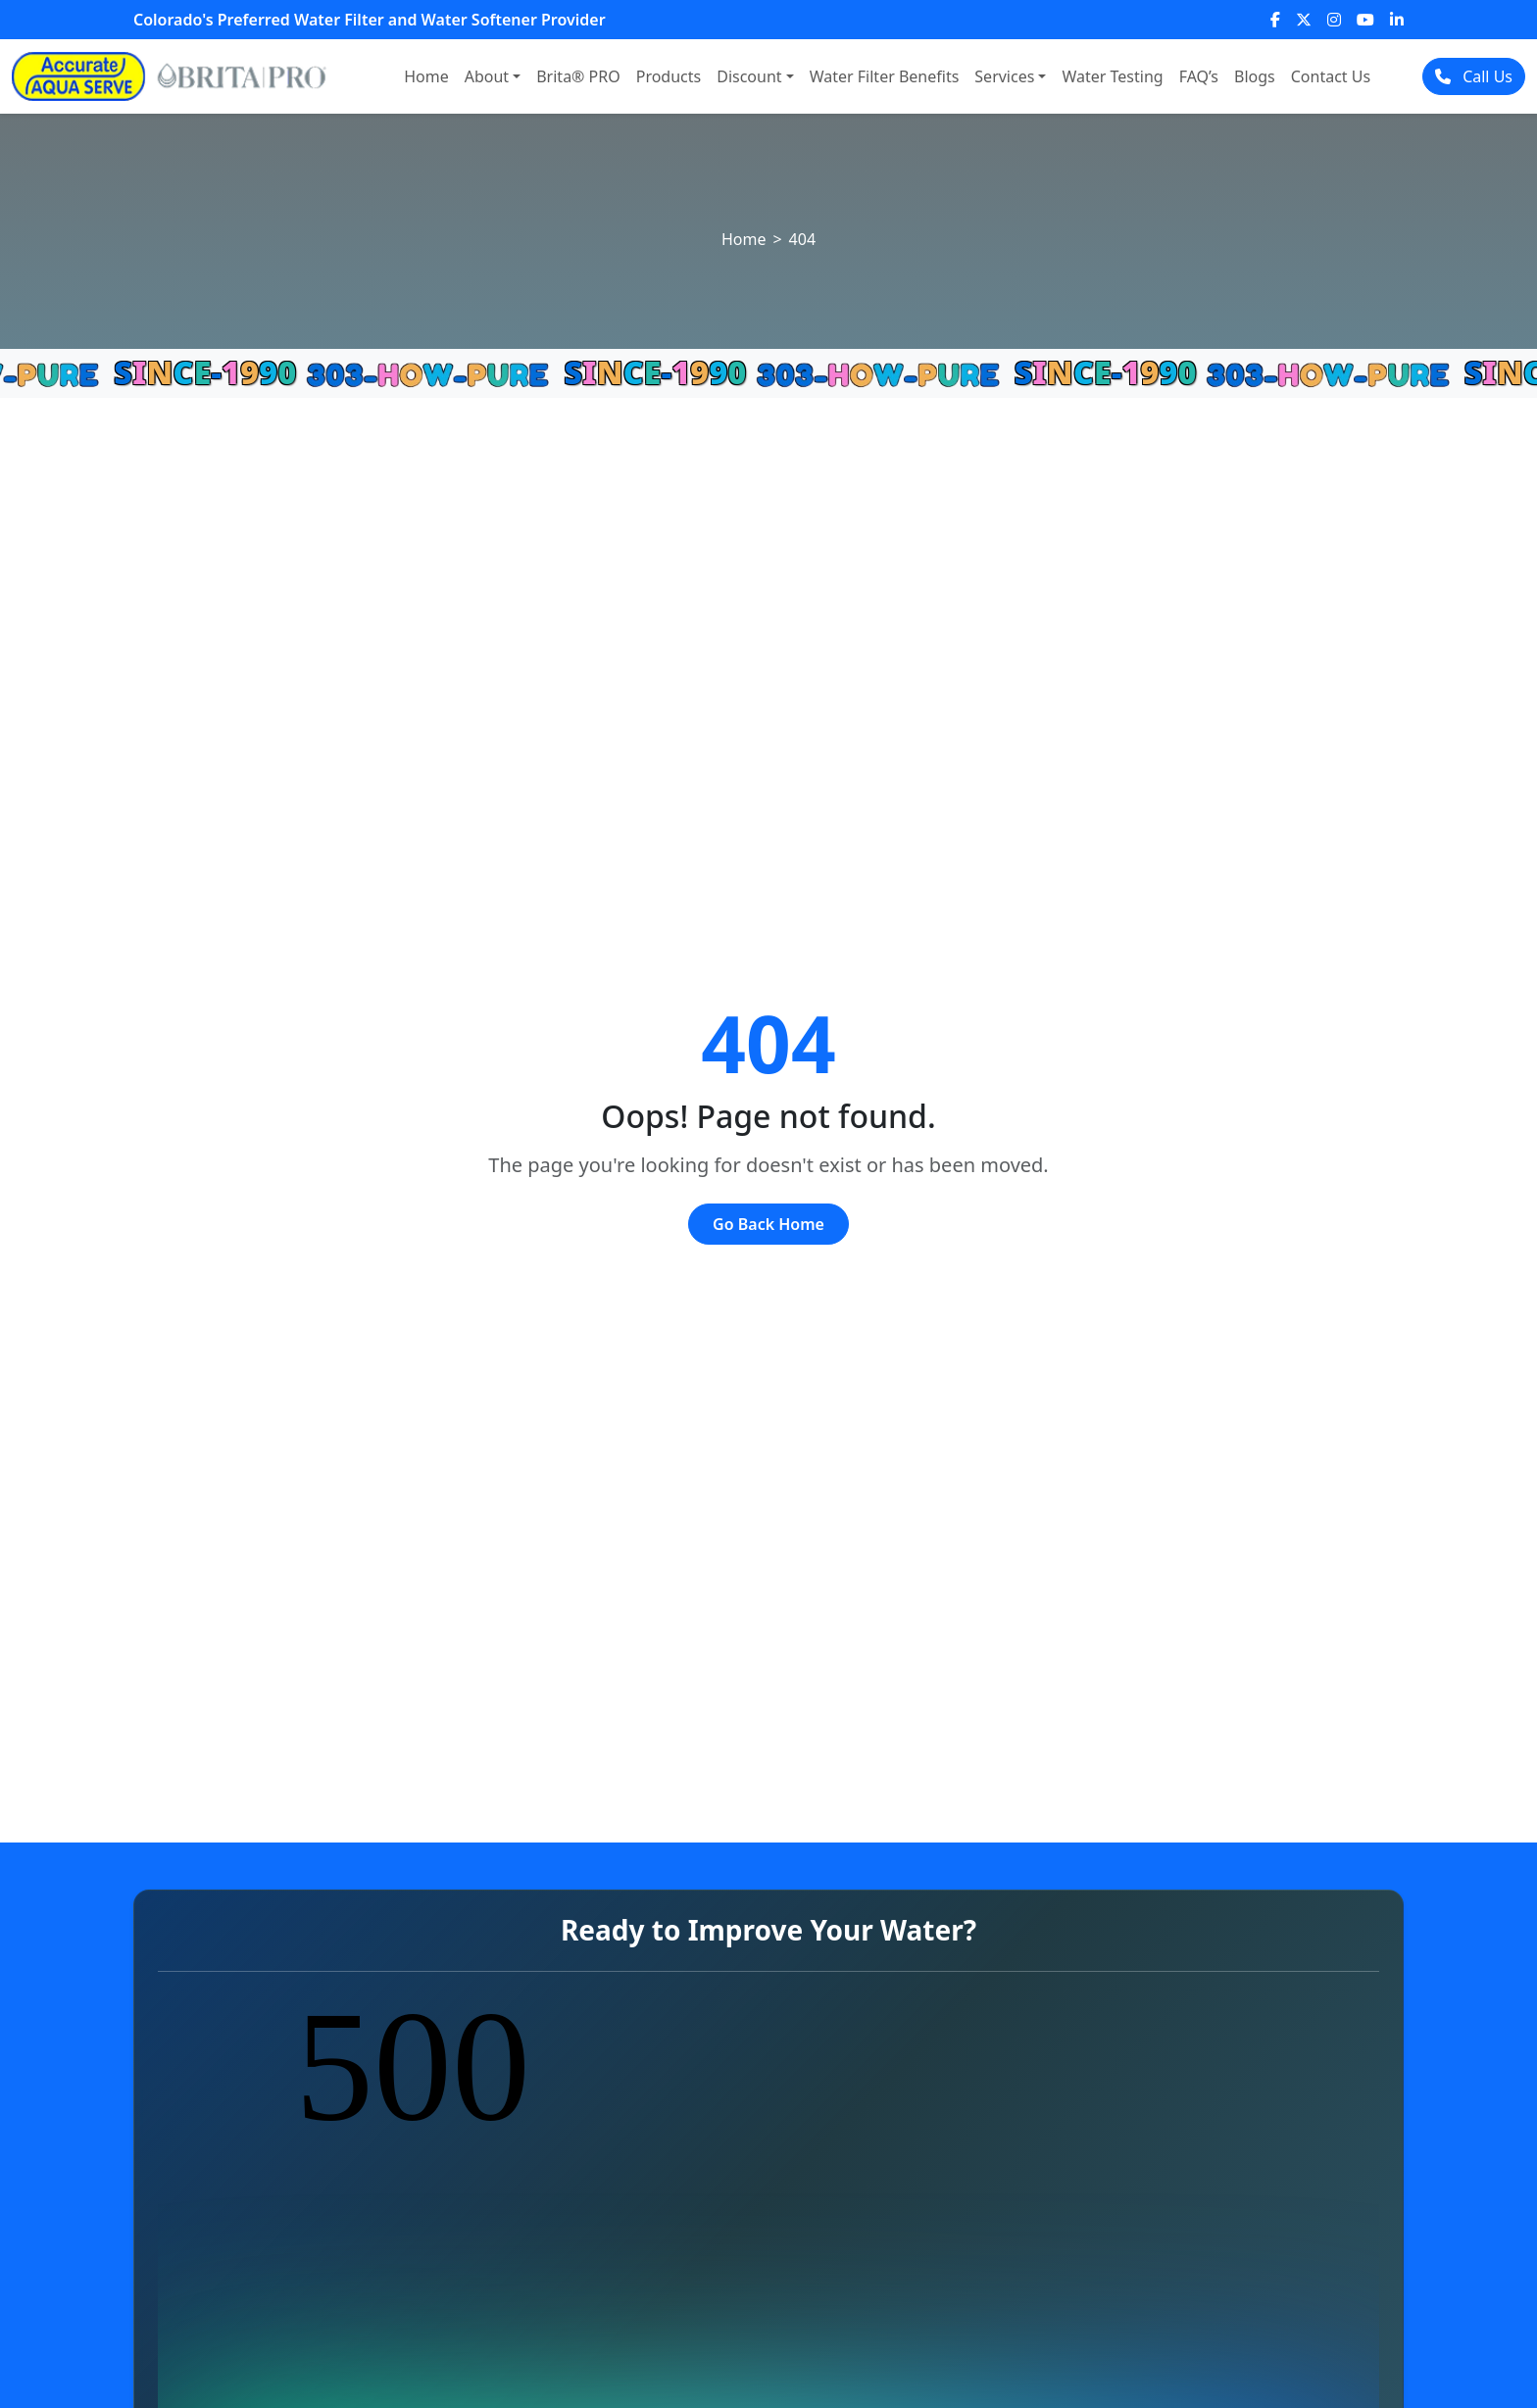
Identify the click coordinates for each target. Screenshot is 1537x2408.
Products (669, 76)
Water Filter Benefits (885, 76)
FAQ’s (1198, 76)
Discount (749, 76)
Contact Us (1330, 76)
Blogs (1254, 76)
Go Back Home (768, 1224)
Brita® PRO (578, 76)
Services (1004, 76)
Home (426, 76)
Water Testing (1112, 76)
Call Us (1473, 76)
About (487, 76)
